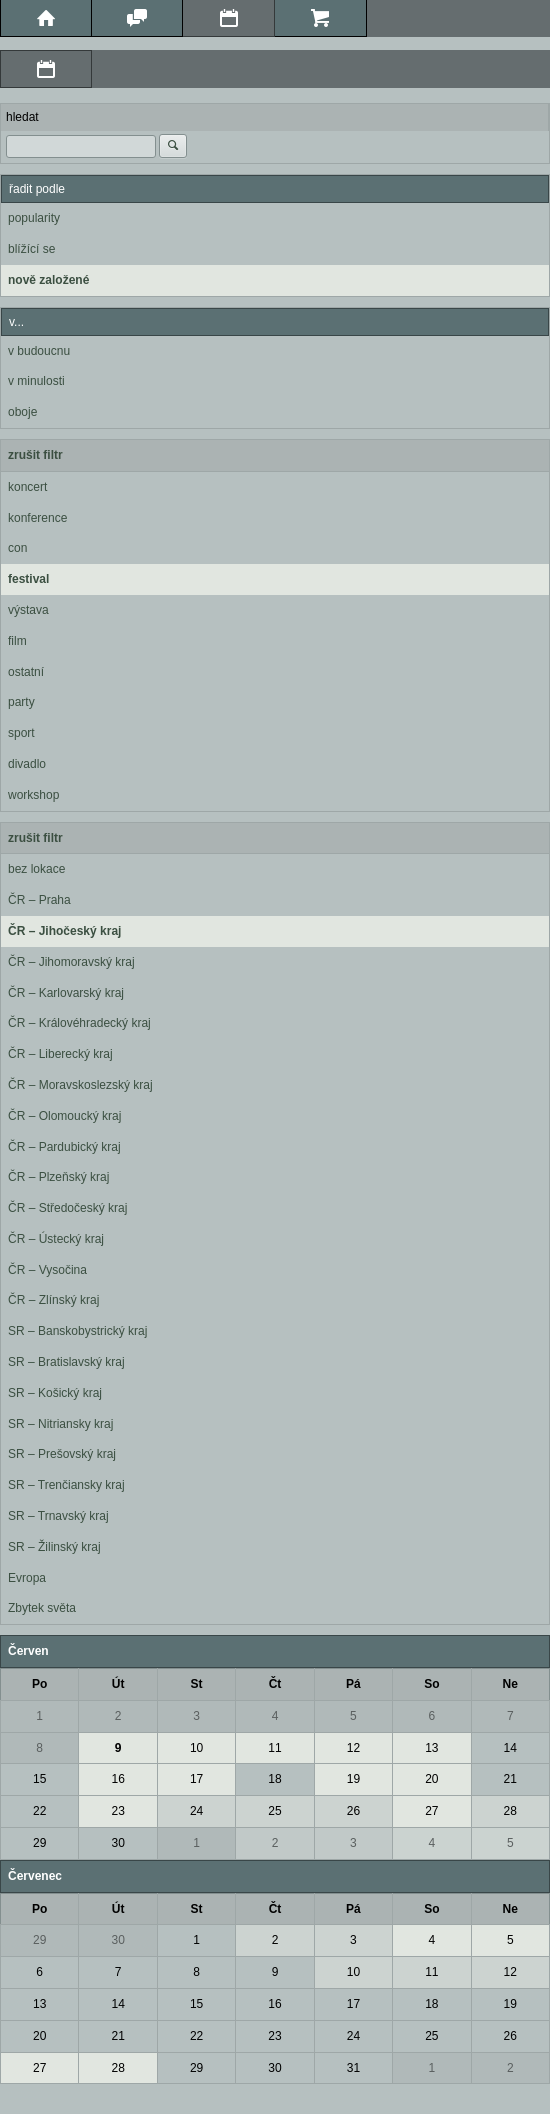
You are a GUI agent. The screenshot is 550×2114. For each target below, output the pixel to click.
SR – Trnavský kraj (58, 1516)
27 (431, 1811)
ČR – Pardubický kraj (64, 1147)
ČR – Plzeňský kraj (58, 1177)
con (17, 548)
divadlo (27, 764)
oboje (22, 412)
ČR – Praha (39, 900)
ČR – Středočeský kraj (67, 1208)
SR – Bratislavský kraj (66, 1362)
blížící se (31, 249)
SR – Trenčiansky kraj (66, 1485)
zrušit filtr (35, 455)
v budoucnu (39, 351)
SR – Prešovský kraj (62, 1454)
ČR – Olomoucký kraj (64, 1116)
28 (510, 1811)
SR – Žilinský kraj (54, 1547)
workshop (33, 795)
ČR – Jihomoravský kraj (71, 962)
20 (431, 1779)
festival (28, 579)
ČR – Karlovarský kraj (66, 993)
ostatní (26, 672)
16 (117, 1779)
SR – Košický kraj (55, 1393)
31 (353, 2068)
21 (510, 1779)
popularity (34, 218)
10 (196, 1748)
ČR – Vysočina (47, 1270)
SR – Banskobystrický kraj (77, 1331)
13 (431, 1748)
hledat (22, 117)
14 (510, 1748)
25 (274, 1811)
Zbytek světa (42, 1608)
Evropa (27, 1578)
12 (353, 1748)
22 (39, 1811)
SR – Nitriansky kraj (60, 1424)
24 (196, 1811)
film (17, 641)
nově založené (48, 280)
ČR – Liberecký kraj (60, 1054)
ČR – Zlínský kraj (53, 1300)
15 (39, 1779)
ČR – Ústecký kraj (56, 1239)
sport (21, 733)
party (21, 702)
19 (353, 1779)
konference (37, 518)
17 (196, 1779)
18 (274, 1779)
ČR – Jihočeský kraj (64, 931)
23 (117, 1811)
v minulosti (36, 381)
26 (353, 1811)
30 (117, 1843)
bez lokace (36, 869)
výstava (28, 610)
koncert (27, 487)
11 (274, 1748)
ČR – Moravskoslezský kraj (80, 1085)
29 (39, 1843)
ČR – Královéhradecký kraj (79, 1023)
